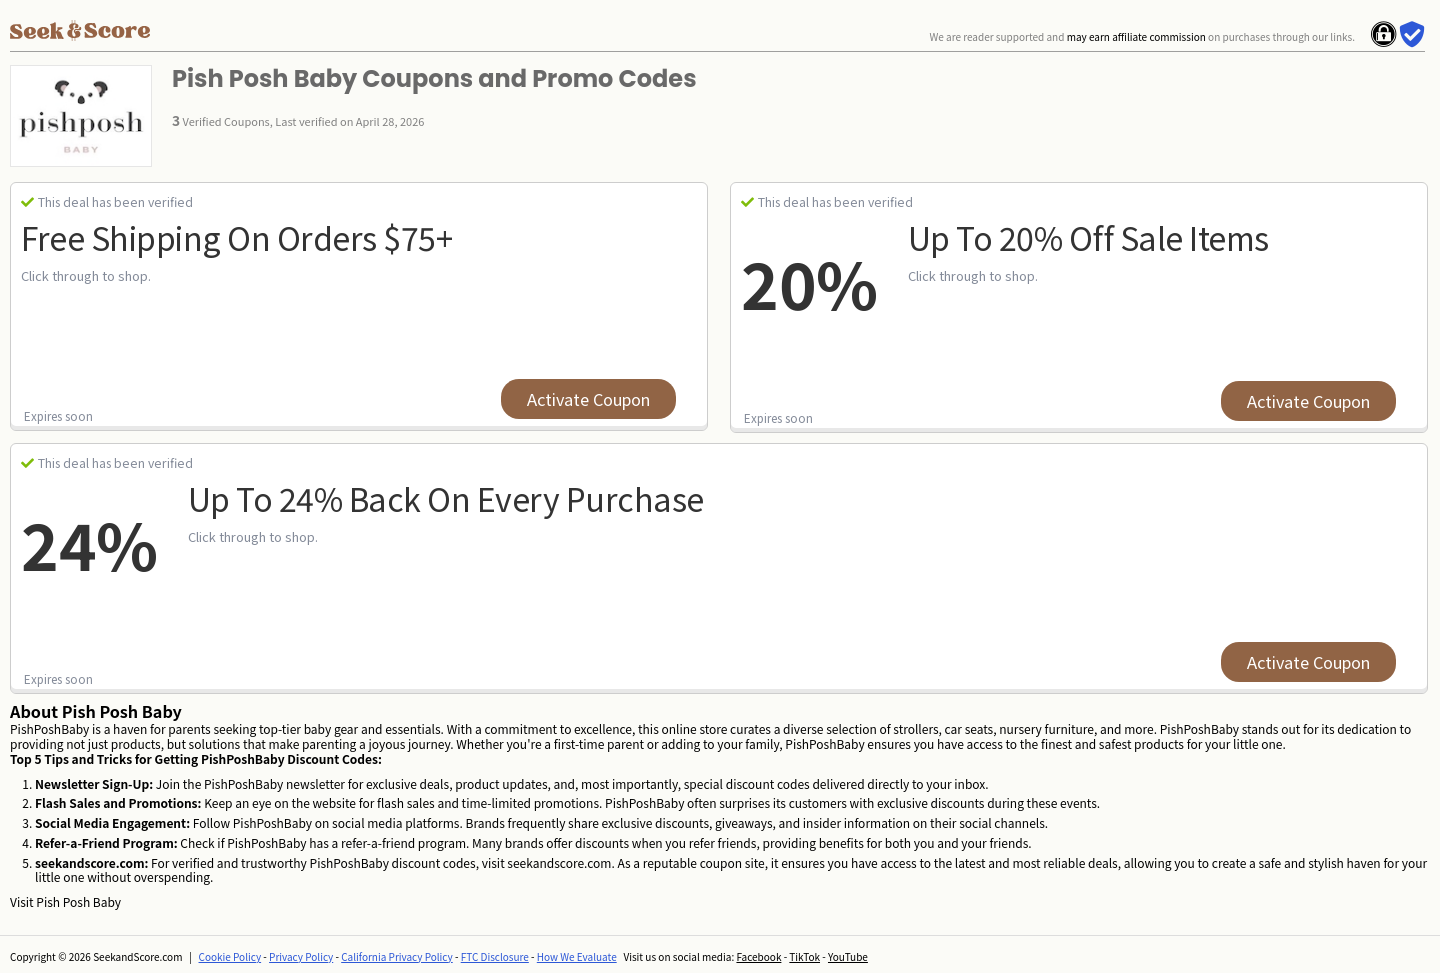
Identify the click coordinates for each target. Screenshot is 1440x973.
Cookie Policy (230, 956)
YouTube (848, 956)
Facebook (758, 956)
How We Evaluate (577, 956)
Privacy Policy (301, 956)
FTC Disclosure (495, 956)
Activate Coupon (588, 399)
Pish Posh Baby (78, 901)
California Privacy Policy (397, 956)
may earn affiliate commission (1136, 36)
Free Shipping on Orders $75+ (236, 237)
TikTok (804, 956)
